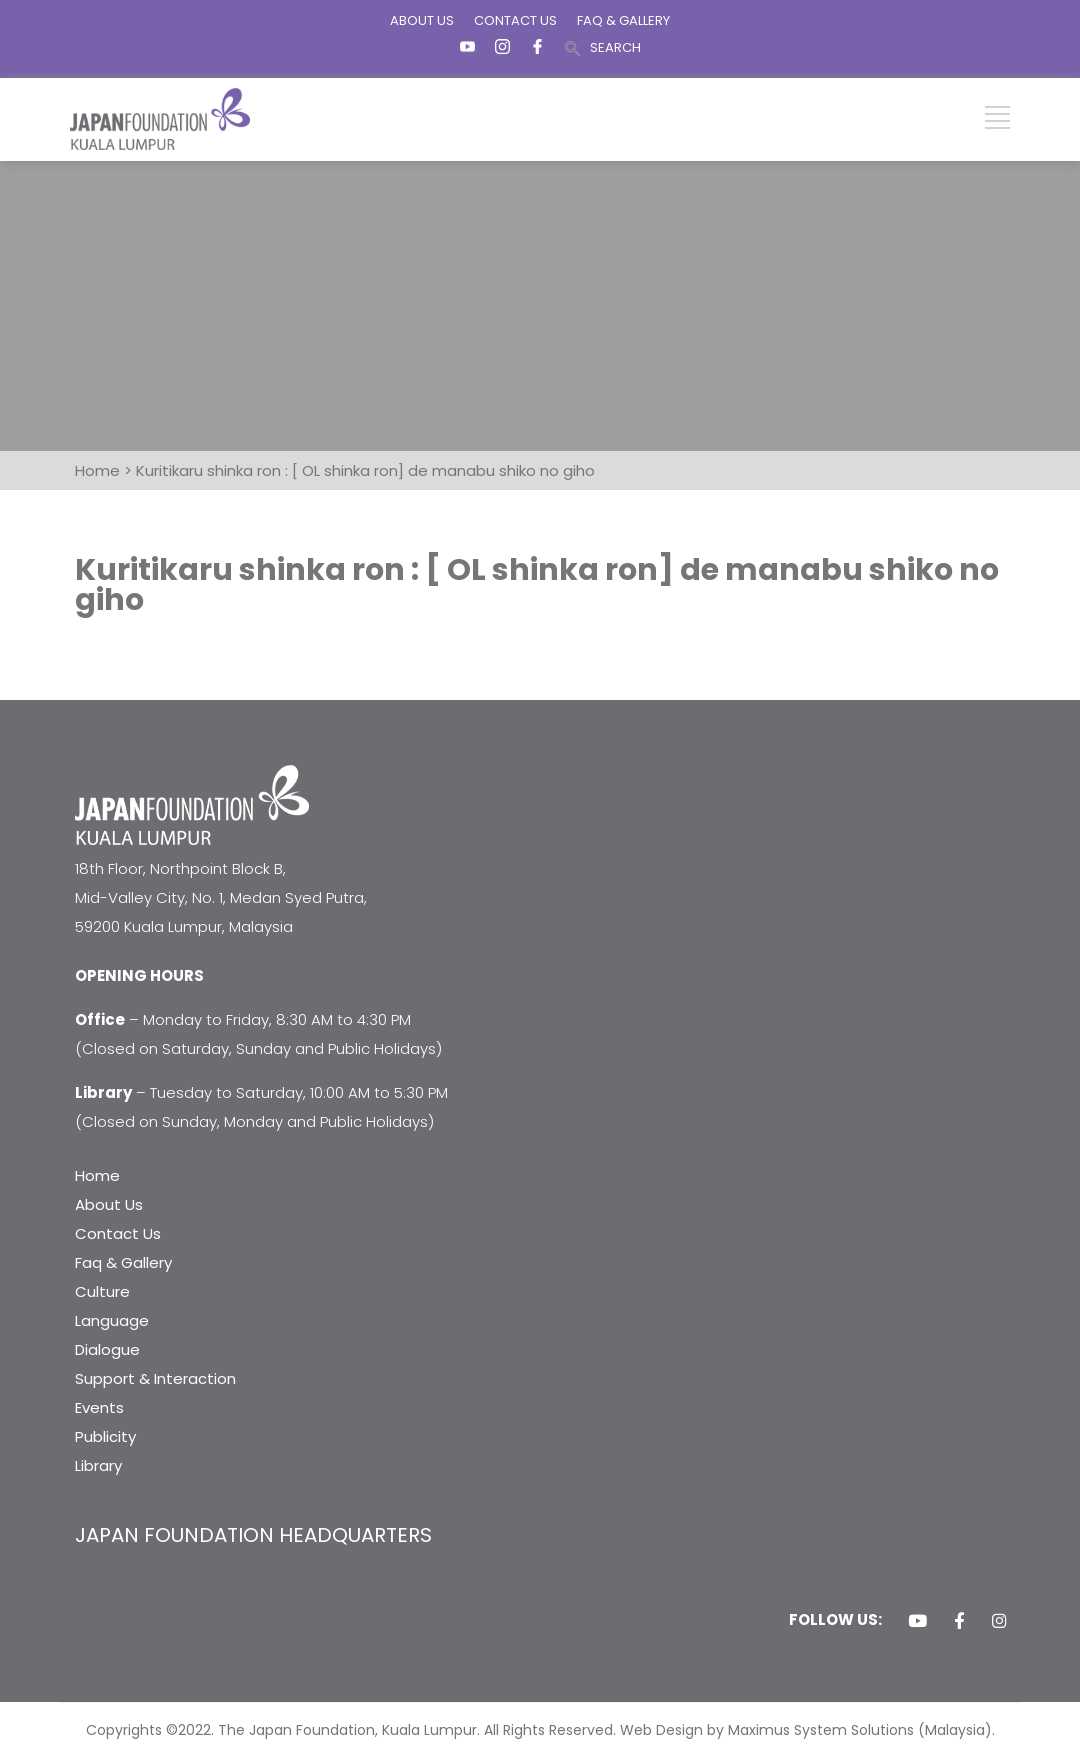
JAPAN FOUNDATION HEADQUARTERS (253, 1535)
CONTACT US (515, 20)
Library (98, 1465)
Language (112, 1320)
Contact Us (118, 1233)
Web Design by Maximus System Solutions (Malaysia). (807, 1730)
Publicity (105, 1436)
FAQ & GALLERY (623, 20)
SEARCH (615, 47)
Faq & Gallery (123, 1262)
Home (97, 1175)
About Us (109, 1204)
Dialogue (107, 1349)
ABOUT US (422, 20)
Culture (102, 1291)
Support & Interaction (155, 1378)
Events (99, 1407)
